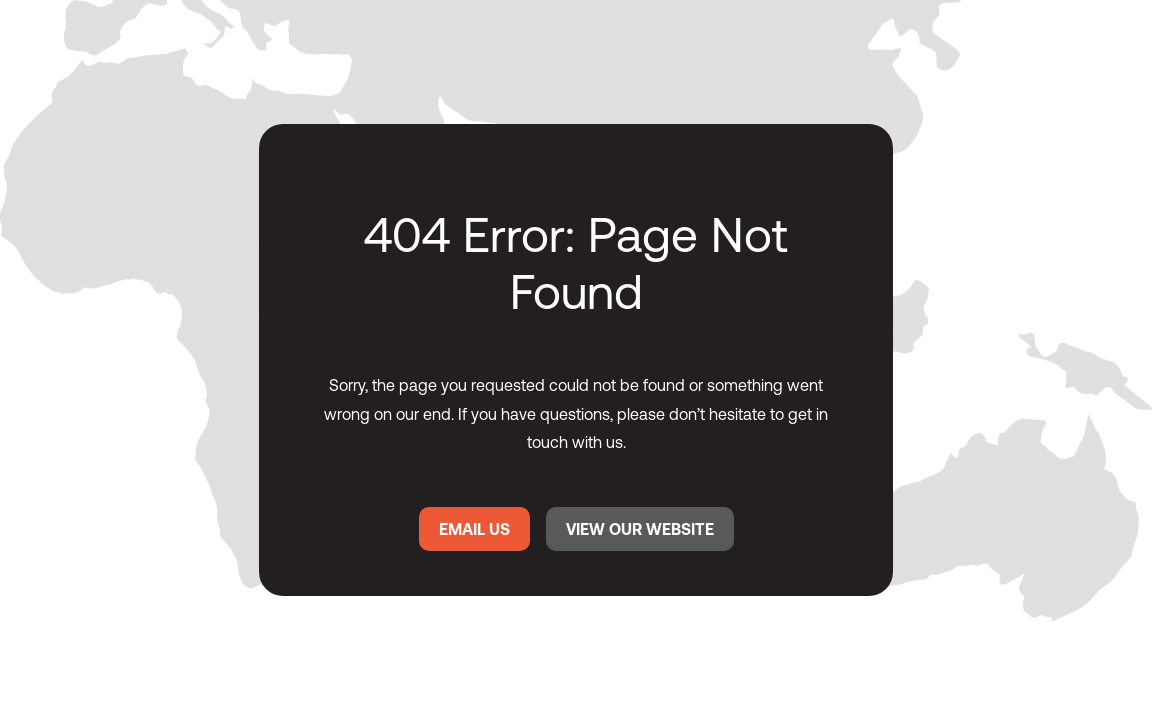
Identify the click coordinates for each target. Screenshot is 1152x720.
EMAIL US (474, 529)
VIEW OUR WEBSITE (640, 529)
